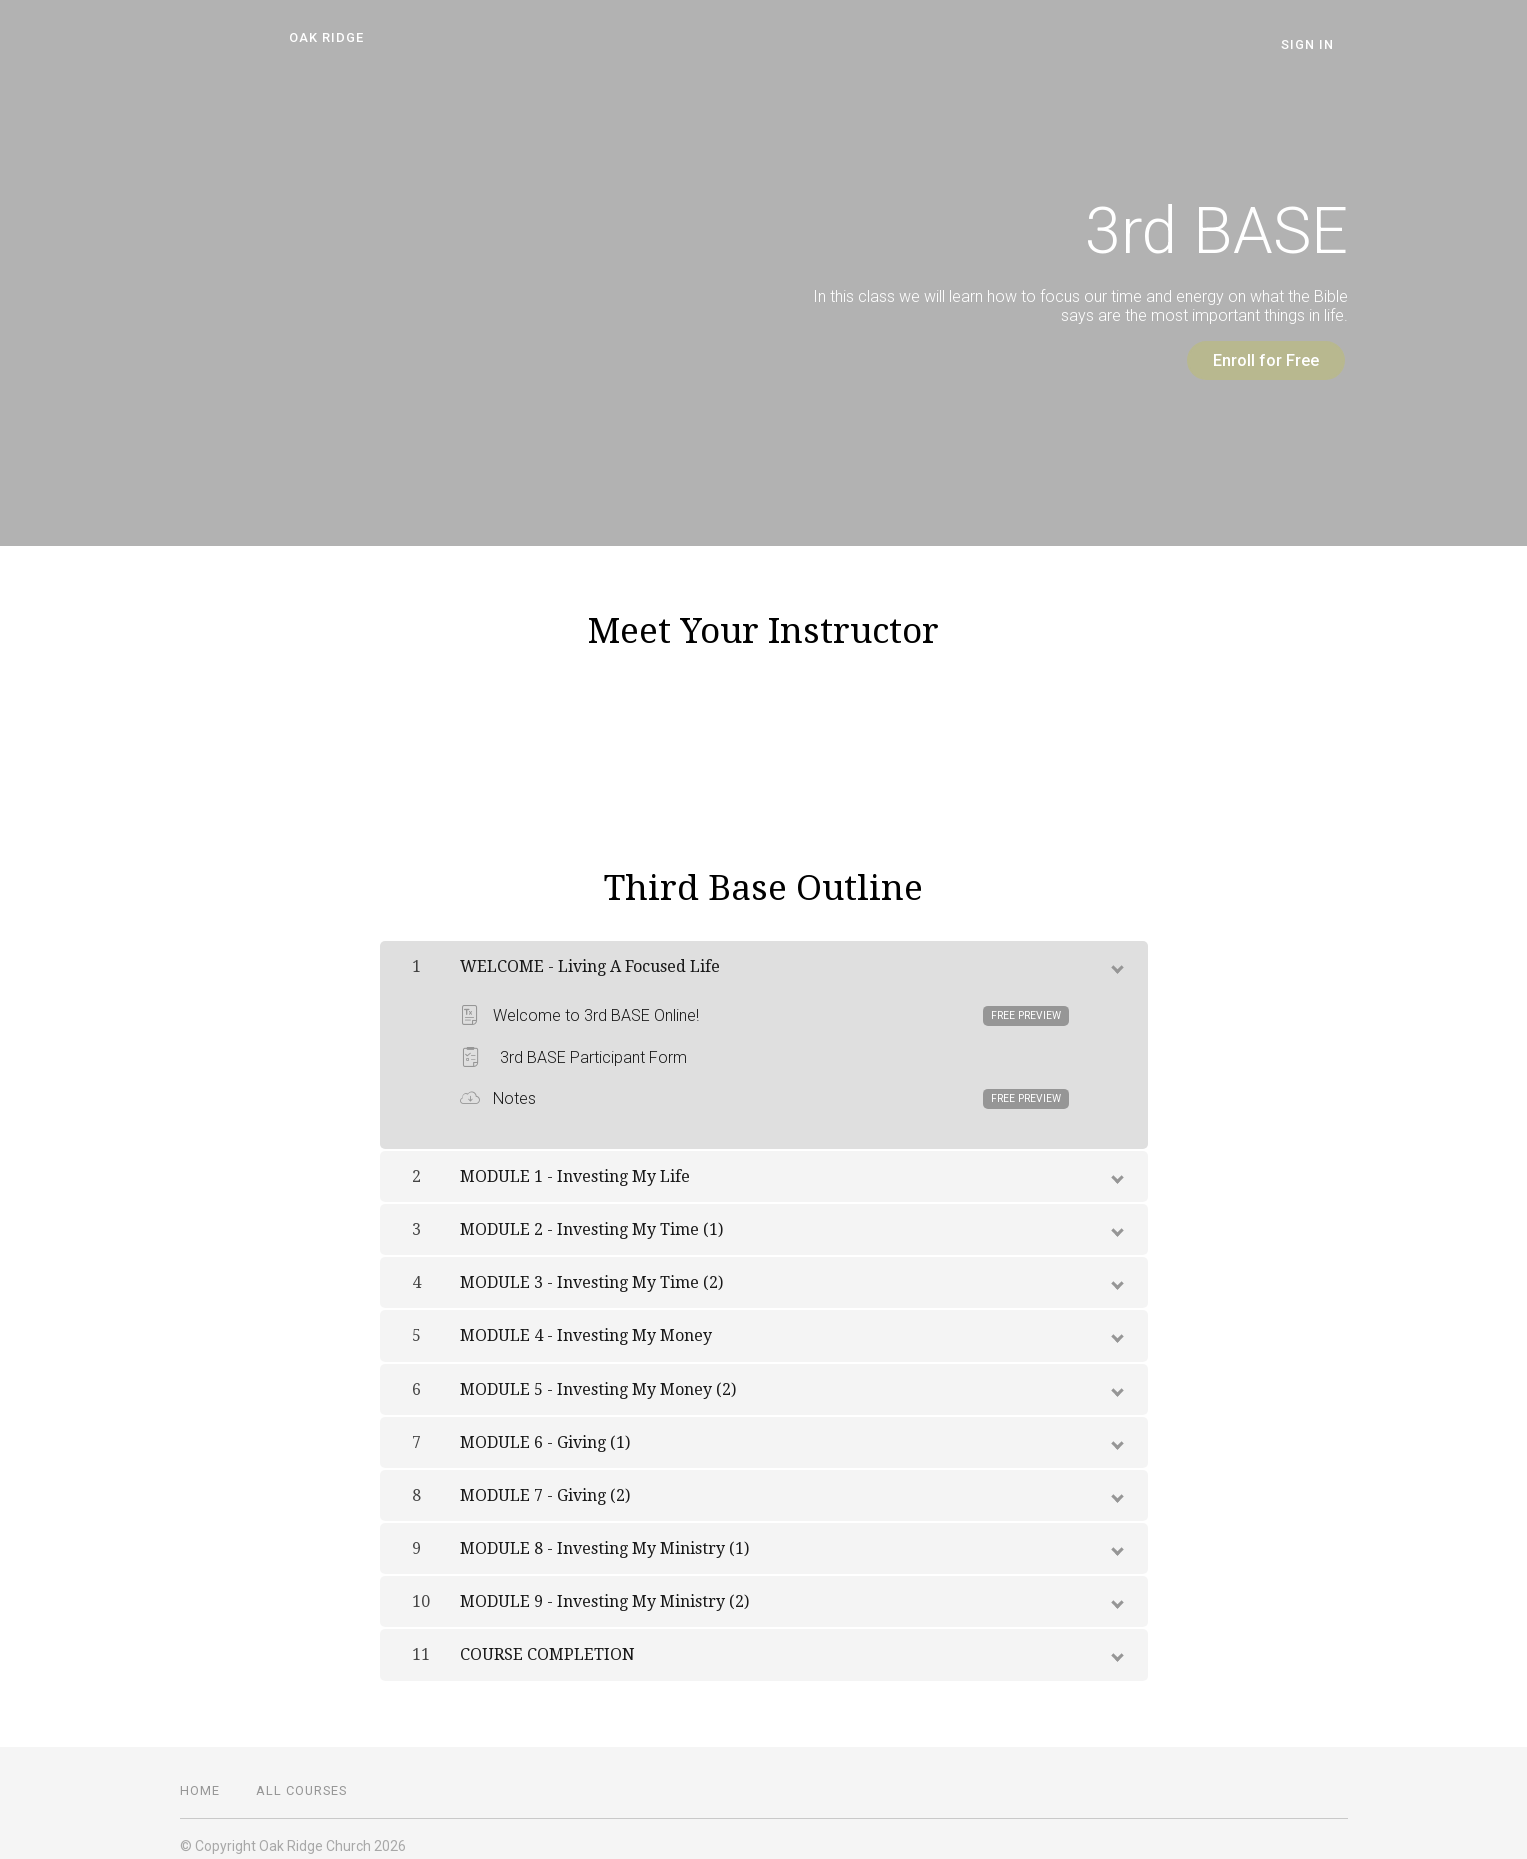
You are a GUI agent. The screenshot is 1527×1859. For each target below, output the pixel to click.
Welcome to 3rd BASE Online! (764, 1002)
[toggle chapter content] (1116, 951)
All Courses (301, 1776)
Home (200, 1776)
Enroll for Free (1253, 360)
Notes (764, 1085)
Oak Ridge (313, 37)
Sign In (1321, 44)
